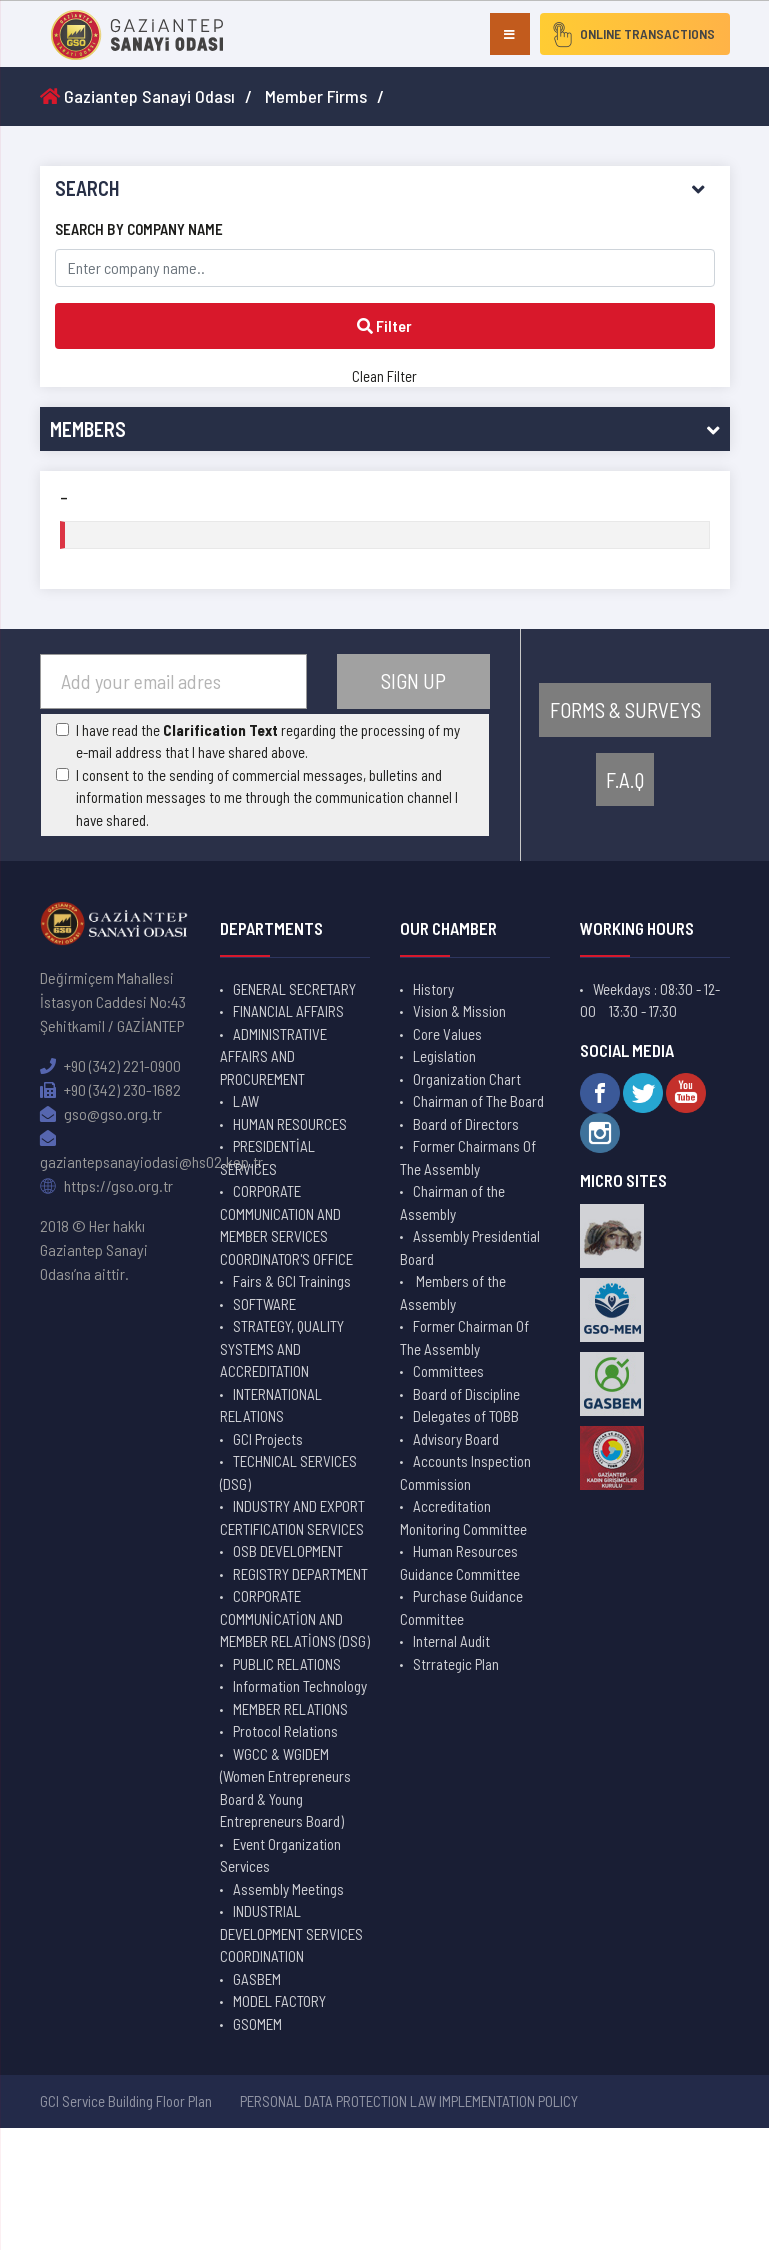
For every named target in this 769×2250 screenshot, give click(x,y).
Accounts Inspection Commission (465, 1472)
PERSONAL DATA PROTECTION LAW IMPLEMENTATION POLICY (409, 2101)
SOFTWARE (264, 1304)
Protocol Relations (285, 1731)
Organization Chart (467, 1079)
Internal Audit (451, 1641)
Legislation (444, 1056)
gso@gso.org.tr (101, 1113)
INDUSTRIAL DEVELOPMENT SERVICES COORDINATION (291, 1933)
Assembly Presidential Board (470, 1247)
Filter (384, 325)
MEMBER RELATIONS (290, 1709)
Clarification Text (220, 730)
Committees (448, 1371)
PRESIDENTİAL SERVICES (267, 1157)
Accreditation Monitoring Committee (463, 1517)
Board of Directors (466, 1124)
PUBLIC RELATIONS (287, 1664)
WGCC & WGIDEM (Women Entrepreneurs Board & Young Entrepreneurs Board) (285, 1788)
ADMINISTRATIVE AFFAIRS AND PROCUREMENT (273, 1056)
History (433, 989)
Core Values (447, 1034)
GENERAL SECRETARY (294, 989)
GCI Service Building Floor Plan (126, 2101)
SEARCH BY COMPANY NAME (139, 229)
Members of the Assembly (453, 1292)
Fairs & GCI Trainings (292, 1281)
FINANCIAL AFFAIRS (288, 1011)
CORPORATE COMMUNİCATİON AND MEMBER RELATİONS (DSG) (295, 1618)
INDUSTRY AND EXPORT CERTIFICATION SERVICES (292, 1517)
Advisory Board (456, 1439)
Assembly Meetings (288, 1889)
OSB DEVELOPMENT (288, 1551)
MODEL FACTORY (279, 2001)
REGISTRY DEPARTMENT (300, 1574)
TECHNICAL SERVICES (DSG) (288, 1472)
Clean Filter (384, 376)
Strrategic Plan (456, 1664)
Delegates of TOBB (466, 1416)
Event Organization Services (280, 1855)
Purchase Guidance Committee (461, 1607)
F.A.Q (625, 779)
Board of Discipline (466, 1394)
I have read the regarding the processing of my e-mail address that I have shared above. (268, 741)
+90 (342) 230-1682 (110, 1089)
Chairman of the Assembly (452, 1202)
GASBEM (257, 1979)
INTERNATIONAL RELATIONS (271, 1405)
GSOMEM (257, 2024)
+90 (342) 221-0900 (110, 1065)
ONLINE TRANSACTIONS (629, 34)
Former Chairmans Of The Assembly (468, 1157)
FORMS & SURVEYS (625, 709)
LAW (246, 1101)
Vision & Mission (459, 1011)
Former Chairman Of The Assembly (464, 1337)
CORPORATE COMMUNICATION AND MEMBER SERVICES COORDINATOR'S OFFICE (286, 1225)
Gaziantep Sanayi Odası (137, 96)
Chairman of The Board (478, 1101)
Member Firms (316, 96)
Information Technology (300, 1686)
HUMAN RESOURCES (290, 1124)
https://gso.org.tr (106, 1185)
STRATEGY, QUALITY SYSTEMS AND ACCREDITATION (282, 1348)
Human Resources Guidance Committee (460, 1562)
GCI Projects (268, 1439)
